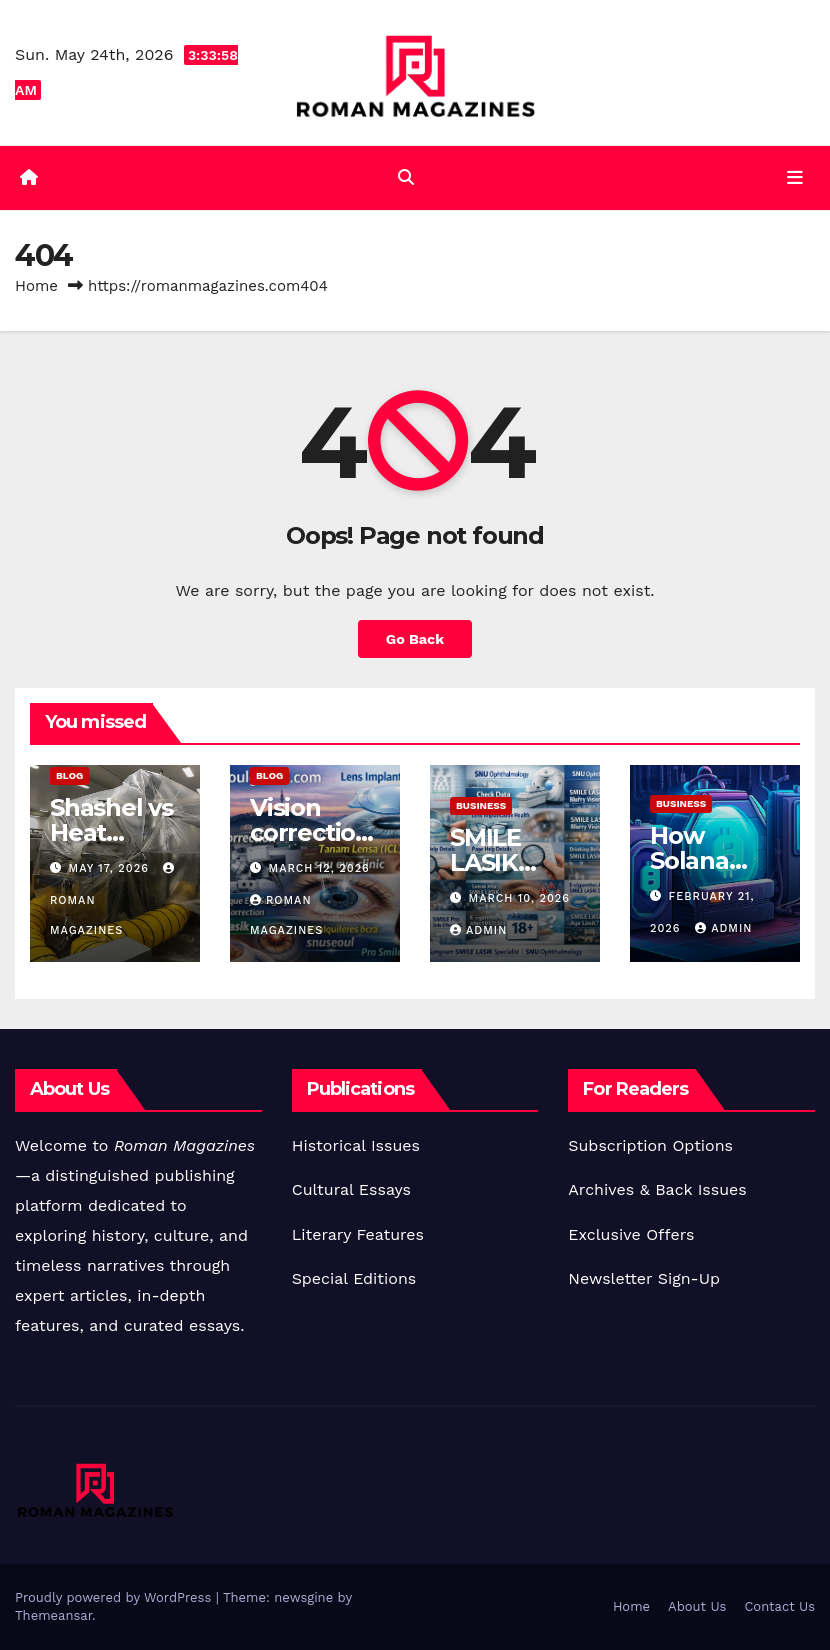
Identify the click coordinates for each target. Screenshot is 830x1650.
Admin (478, 930)
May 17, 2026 (111, 868)
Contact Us (779, 1606)
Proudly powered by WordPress (115, 1597)
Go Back (415, 639)
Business (481, 805)
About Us (697, 1606)
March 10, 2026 (519, 898)
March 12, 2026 (319, 868)
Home (36, 286)
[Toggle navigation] (795, 178)
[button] (406, 177)
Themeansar (53, 1615)
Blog (69, 775)
